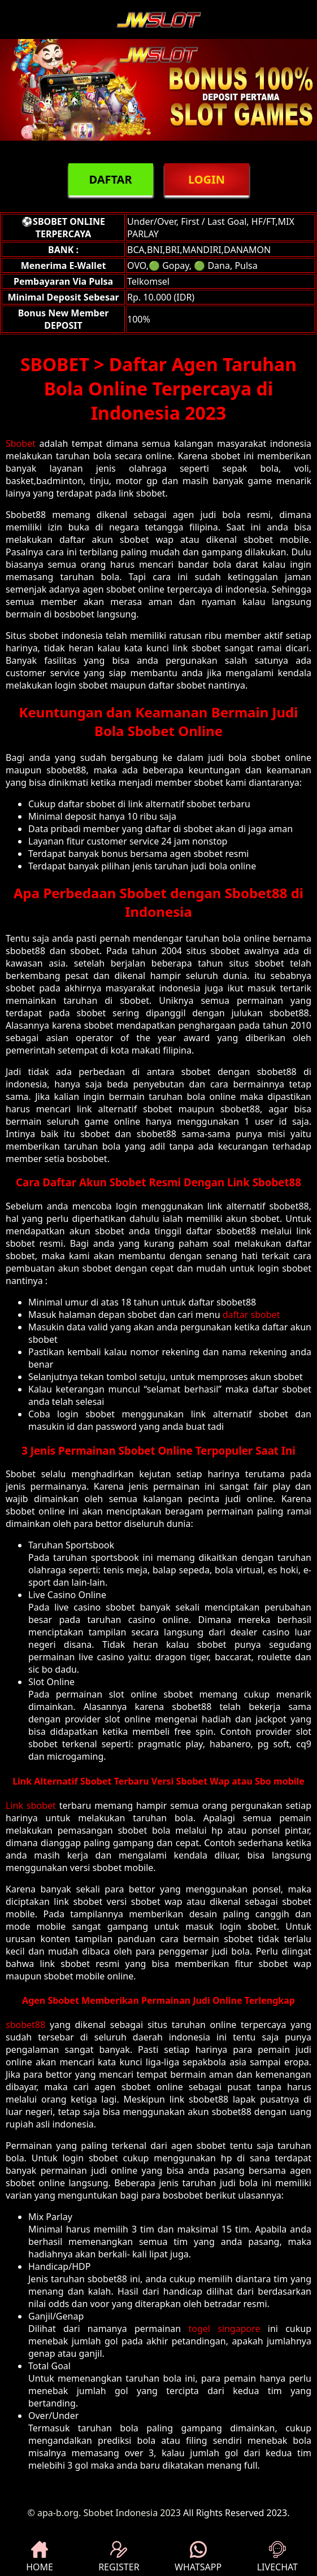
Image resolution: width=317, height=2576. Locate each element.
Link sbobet (31, 1805)
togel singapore (224, 2328)
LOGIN (206, 179)
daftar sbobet (251, 1314)
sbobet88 (25, 2024)
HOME (39, 2557)
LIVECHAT (277, 2557)
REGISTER (118, 2557)
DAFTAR (110, 179)
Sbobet (21, 443)
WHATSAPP (198, 2557)
